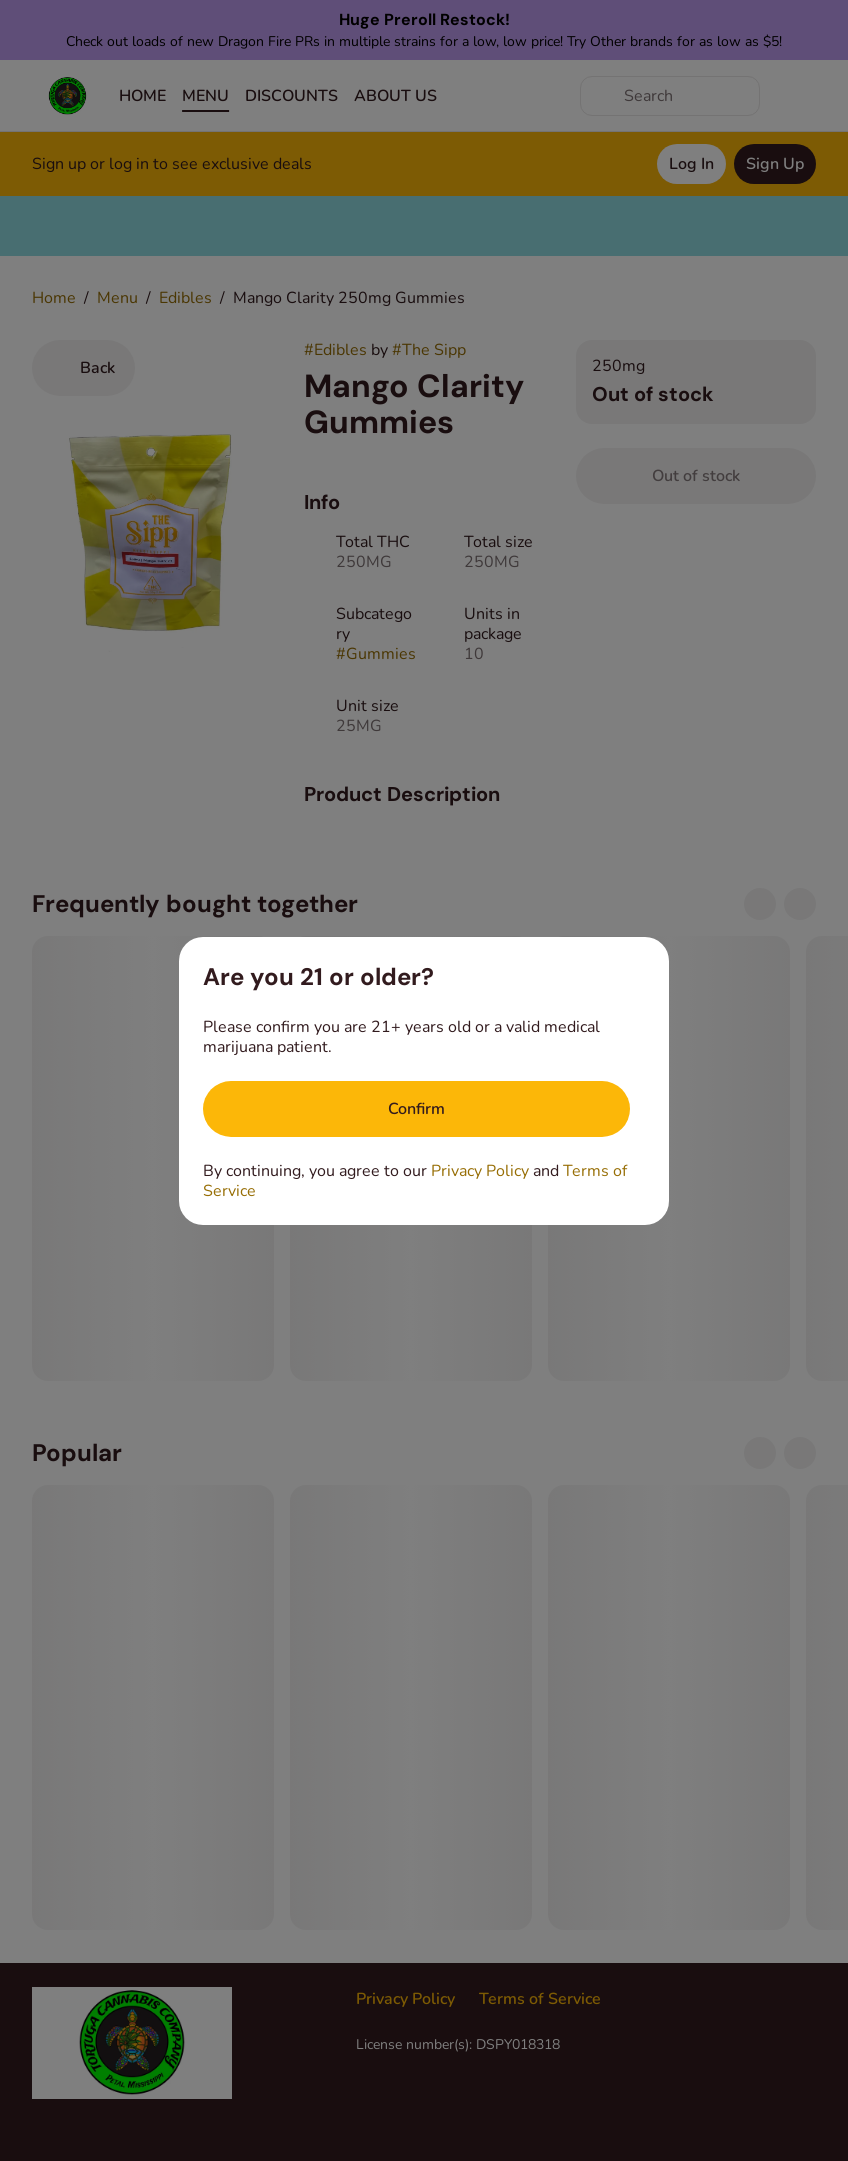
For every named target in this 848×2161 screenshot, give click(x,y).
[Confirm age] (416, 1109)
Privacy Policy (480, 1171)
